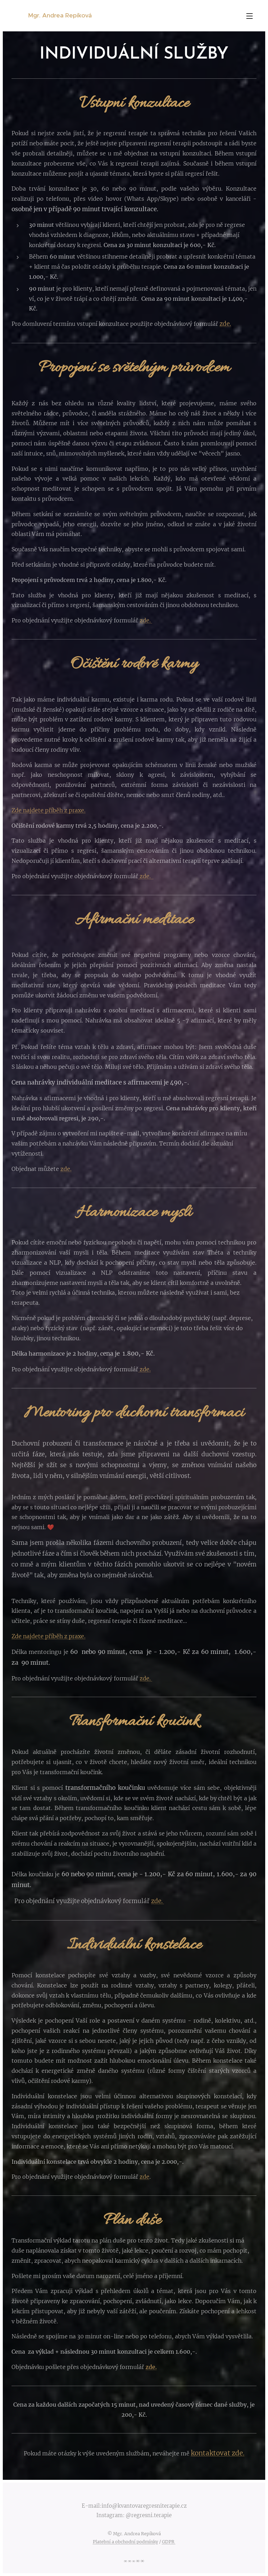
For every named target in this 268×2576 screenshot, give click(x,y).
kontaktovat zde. (218, 2453)
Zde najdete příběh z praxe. (48, 810)
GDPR (169, 2541)
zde (144, 2176)
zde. (225, 324)
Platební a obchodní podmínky (125, 2541)
